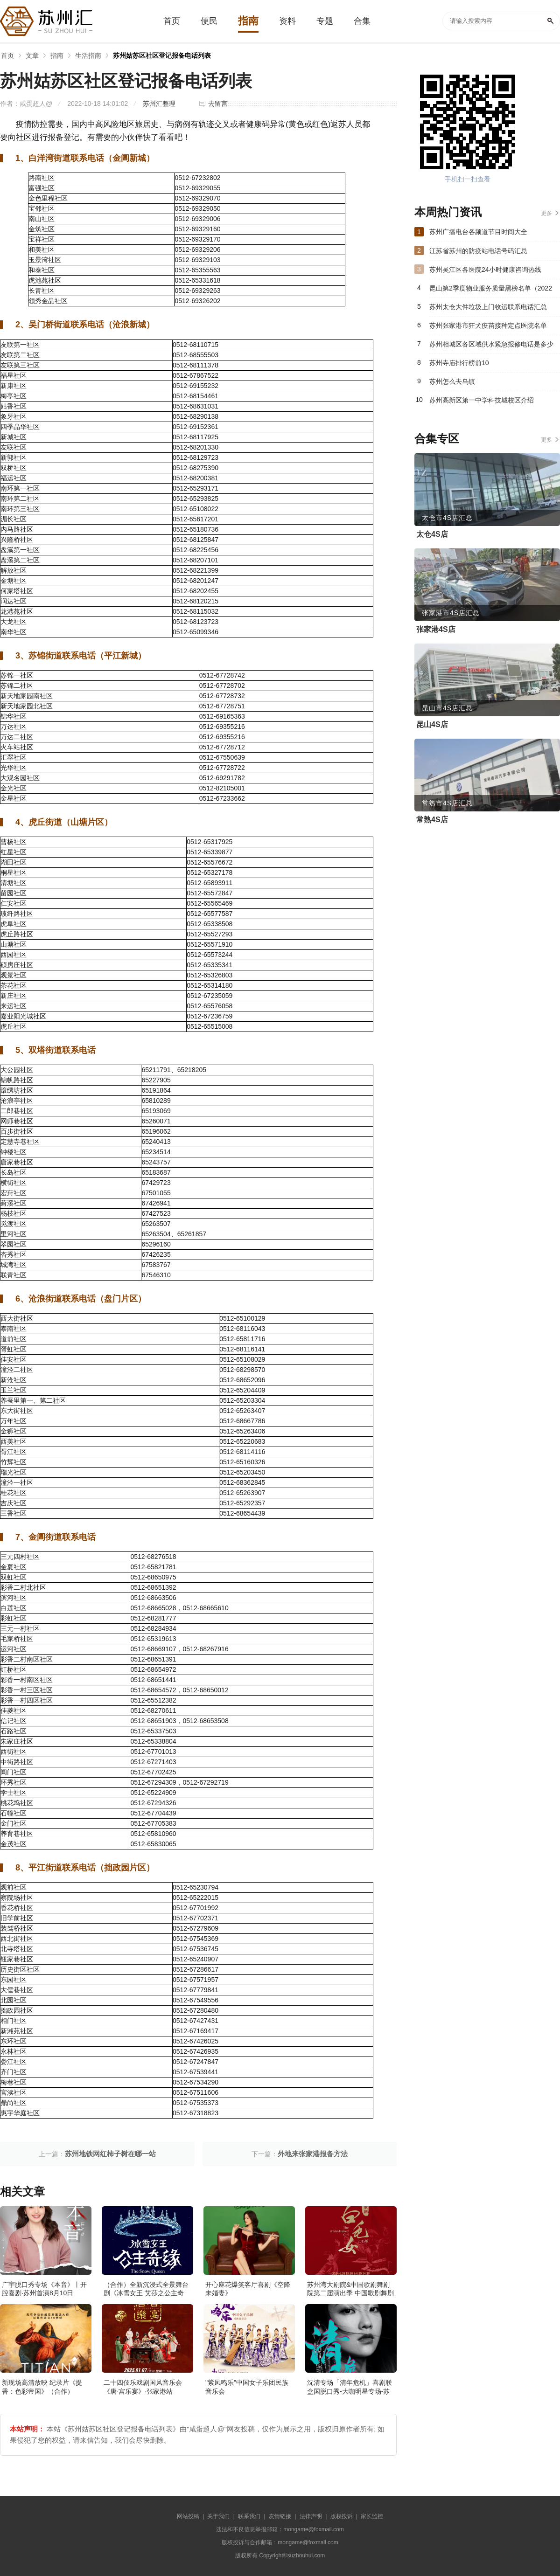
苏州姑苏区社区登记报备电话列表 (162, 55)
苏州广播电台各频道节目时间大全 (478, 231)
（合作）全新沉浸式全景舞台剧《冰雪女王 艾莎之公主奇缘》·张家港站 (146, 2293)
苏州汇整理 (159, 103)
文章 (32, 55)
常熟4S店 (432, 820)
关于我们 (218, 2516)
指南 (56, 55)
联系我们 (249, 2516)
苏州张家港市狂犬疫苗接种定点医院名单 (488, 325)
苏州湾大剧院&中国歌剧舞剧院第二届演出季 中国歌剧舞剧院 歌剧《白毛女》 (350, 2293)
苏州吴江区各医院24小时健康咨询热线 (485, 269)
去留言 (218, 103)
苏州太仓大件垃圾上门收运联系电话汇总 (488, 307)
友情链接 (280, 2516)
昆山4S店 (432, 724)
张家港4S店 (435, 629)
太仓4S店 (432, 534)
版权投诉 (341, 2516)
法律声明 (311, 2516)
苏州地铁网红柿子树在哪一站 (110, 2154)
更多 (546, 213)
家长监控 (372, 2516)
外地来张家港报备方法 (313, 2154)
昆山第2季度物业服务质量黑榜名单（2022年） (490, 291)
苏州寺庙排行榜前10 (459, 363)
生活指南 (88, 55)
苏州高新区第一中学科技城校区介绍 (481, 400)
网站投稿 (188, 2516)
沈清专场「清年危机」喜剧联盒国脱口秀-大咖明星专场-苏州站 (349, 2391)
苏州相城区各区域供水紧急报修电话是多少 (491, 344)
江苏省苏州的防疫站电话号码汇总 (478, 251)
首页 (7, 55)
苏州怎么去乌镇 (452, 381)
